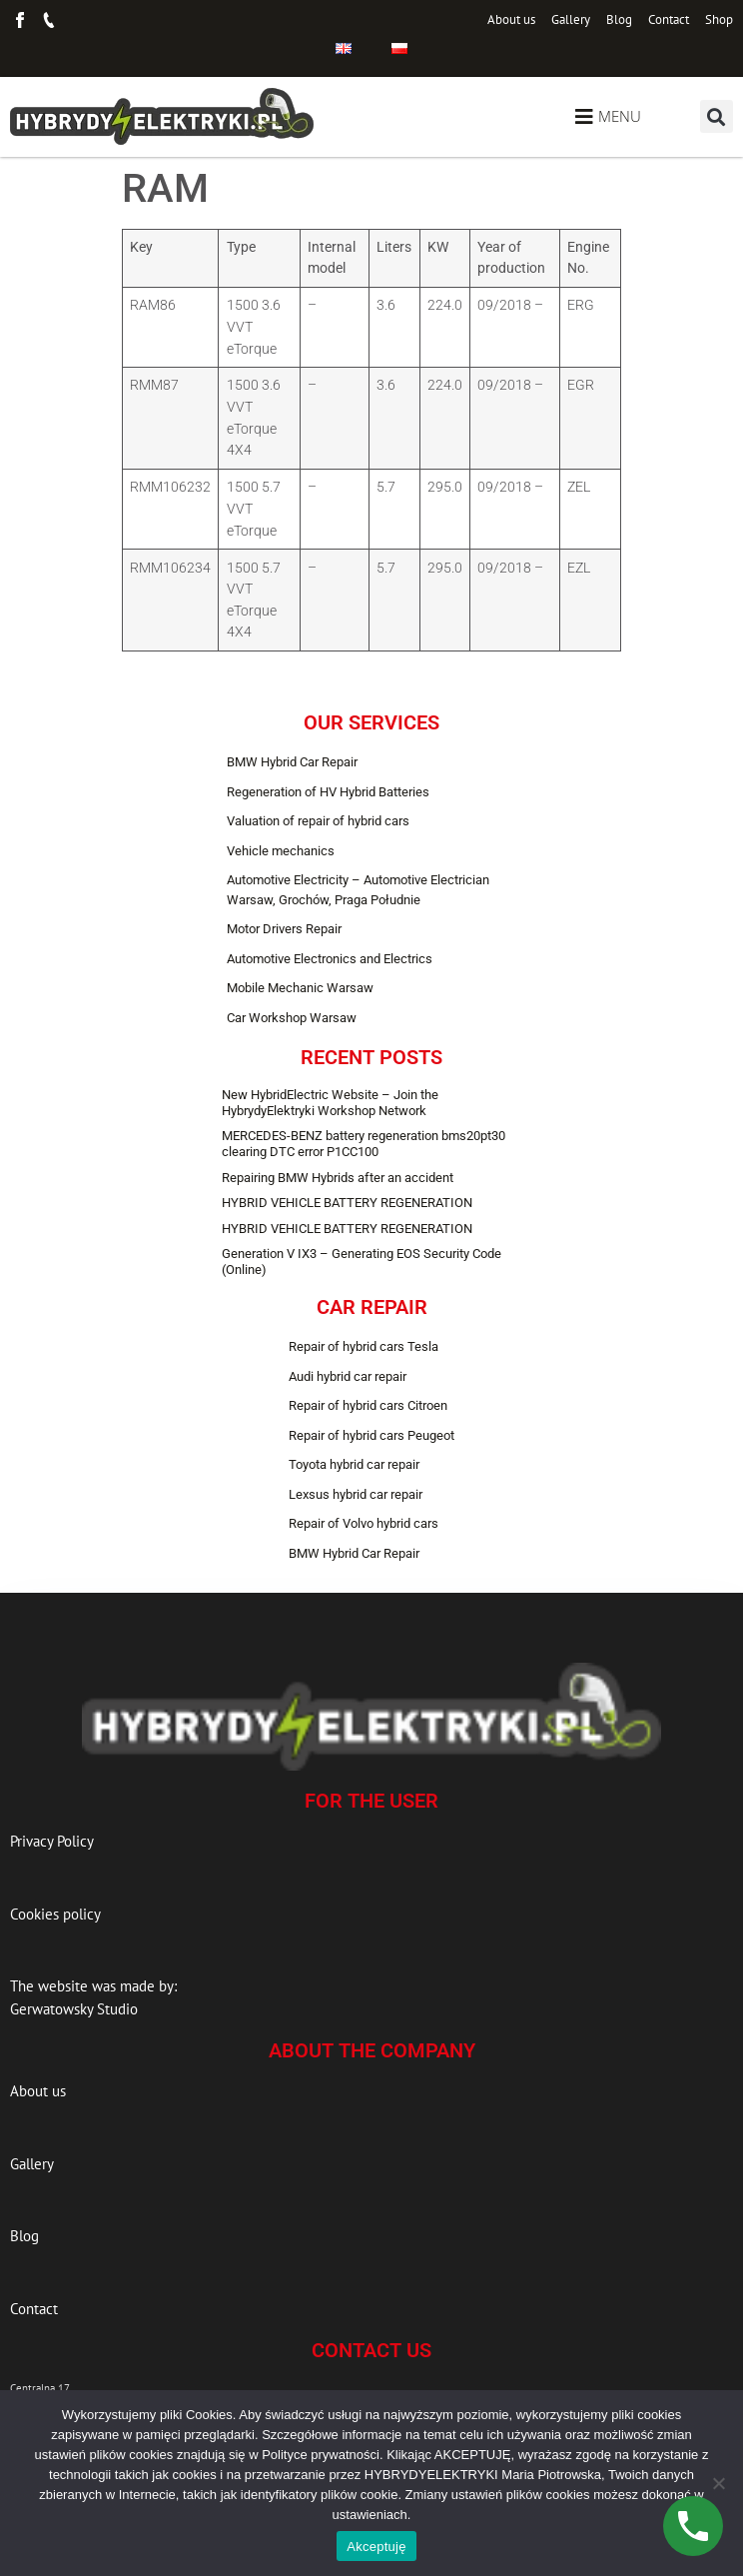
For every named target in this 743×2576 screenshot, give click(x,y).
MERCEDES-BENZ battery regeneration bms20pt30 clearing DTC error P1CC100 (363, 1143)
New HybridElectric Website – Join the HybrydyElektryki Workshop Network (330, 1102)
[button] (716, 116)
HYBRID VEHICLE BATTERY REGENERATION (347, 1202)
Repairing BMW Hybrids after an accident (337, 1177)
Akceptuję (376, 2546)
